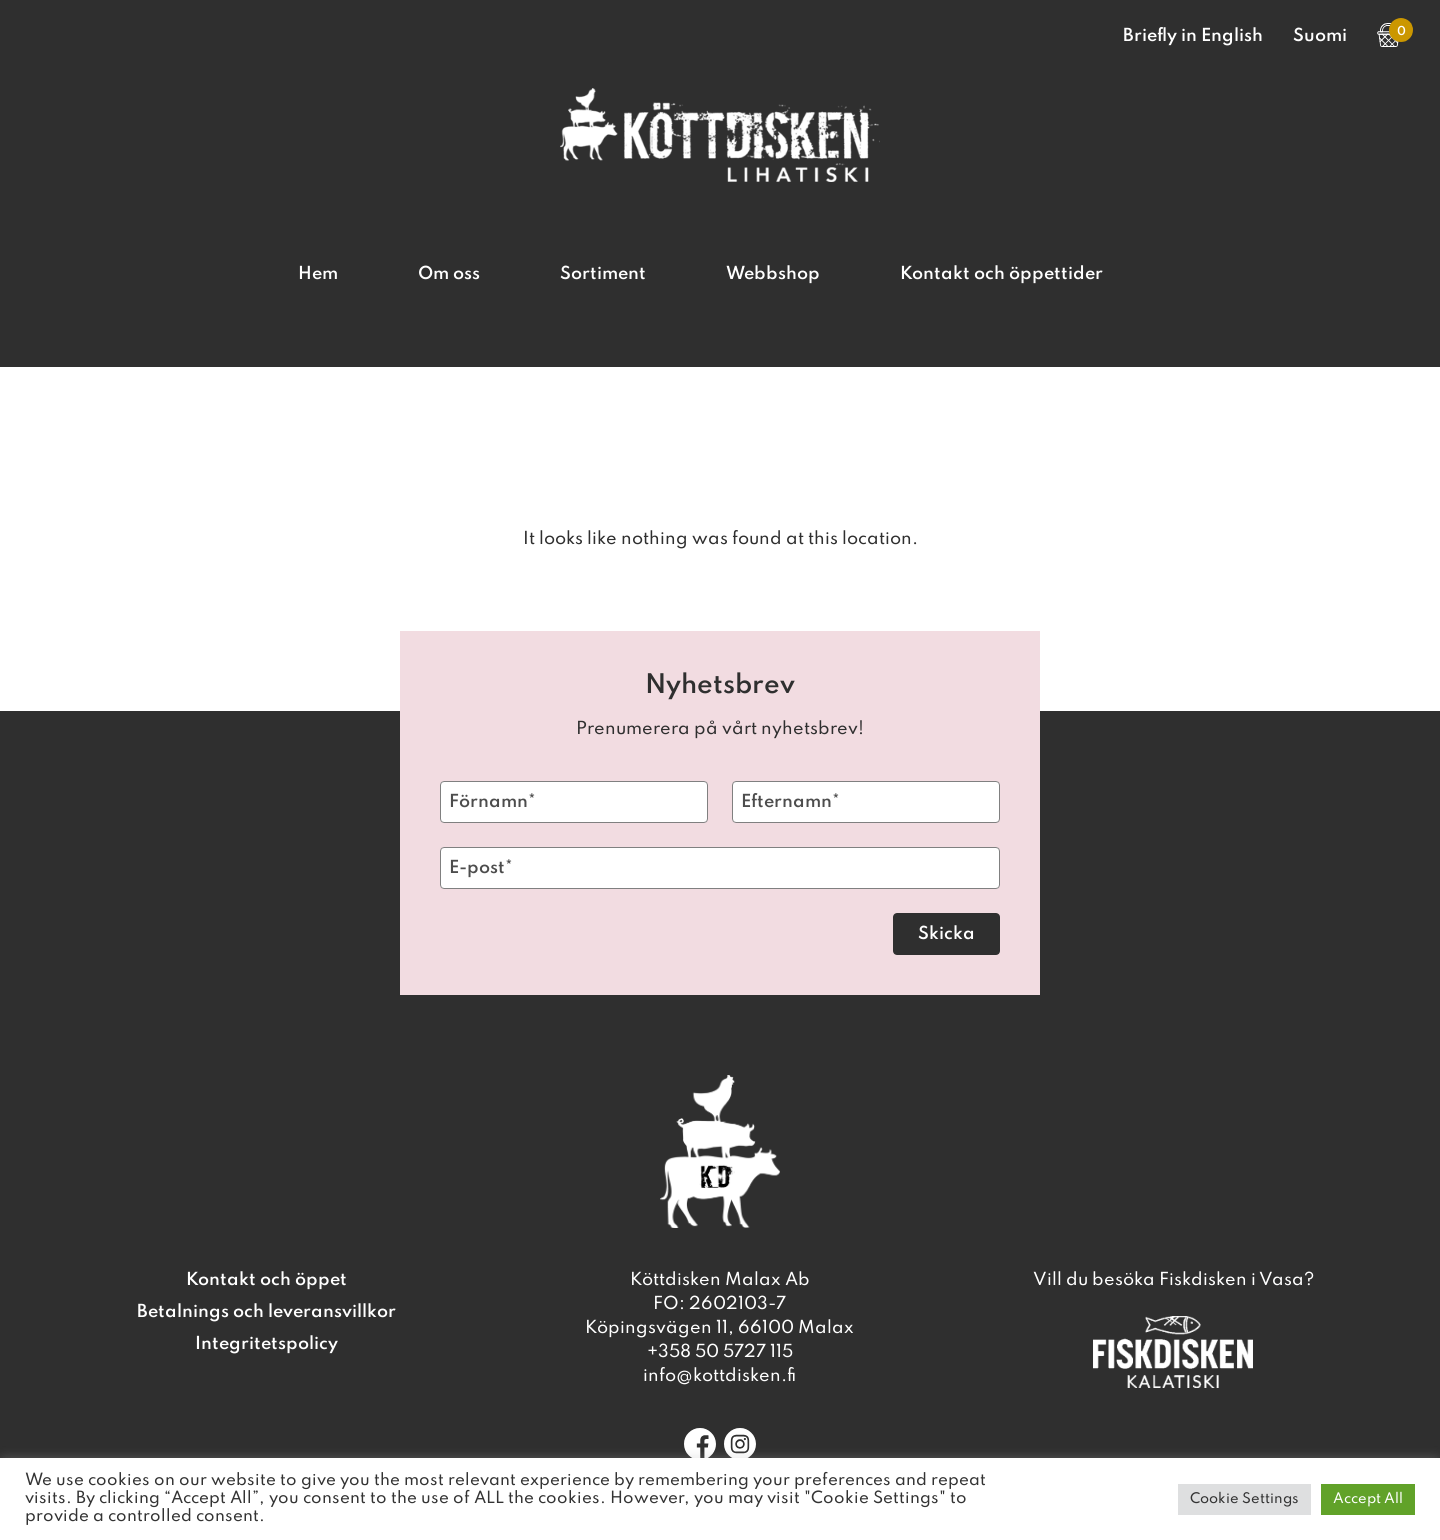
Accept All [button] (1368, 1499)
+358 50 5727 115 (720, 1352)
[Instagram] (740, 1444)
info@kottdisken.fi (719, 1376)
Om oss (449, 274)
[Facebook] (700, 1444)
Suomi (1320, 36)
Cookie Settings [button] (1244, 1499)
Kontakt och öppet (266, 1280)
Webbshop (773, 274)
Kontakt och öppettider (1001, 274)
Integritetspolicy (266, 1344)
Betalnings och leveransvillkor (266, 1312)
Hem (318, 274)
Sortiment (603, 274)
